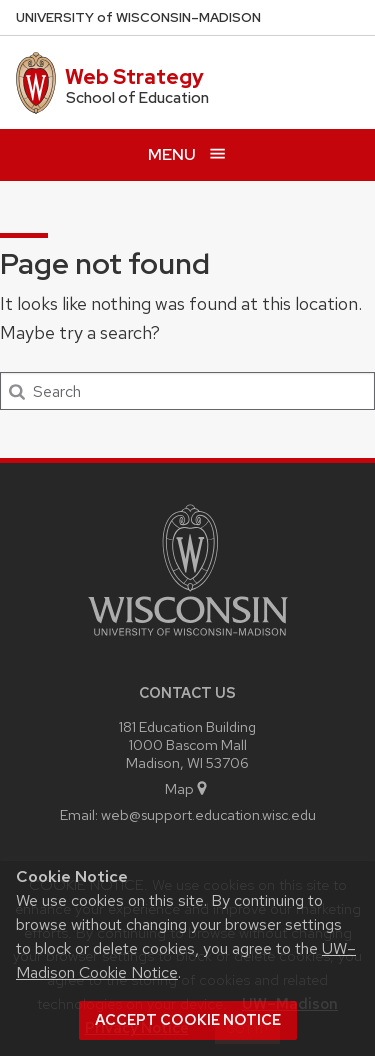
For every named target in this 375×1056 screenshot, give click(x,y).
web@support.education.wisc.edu (208, 814)
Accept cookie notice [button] (188, 1020)
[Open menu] (187, 154)
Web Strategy (134, 77)
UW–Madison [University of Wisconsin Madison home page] (138, 17)
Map (187, 788)
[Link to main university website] (188, 639)
